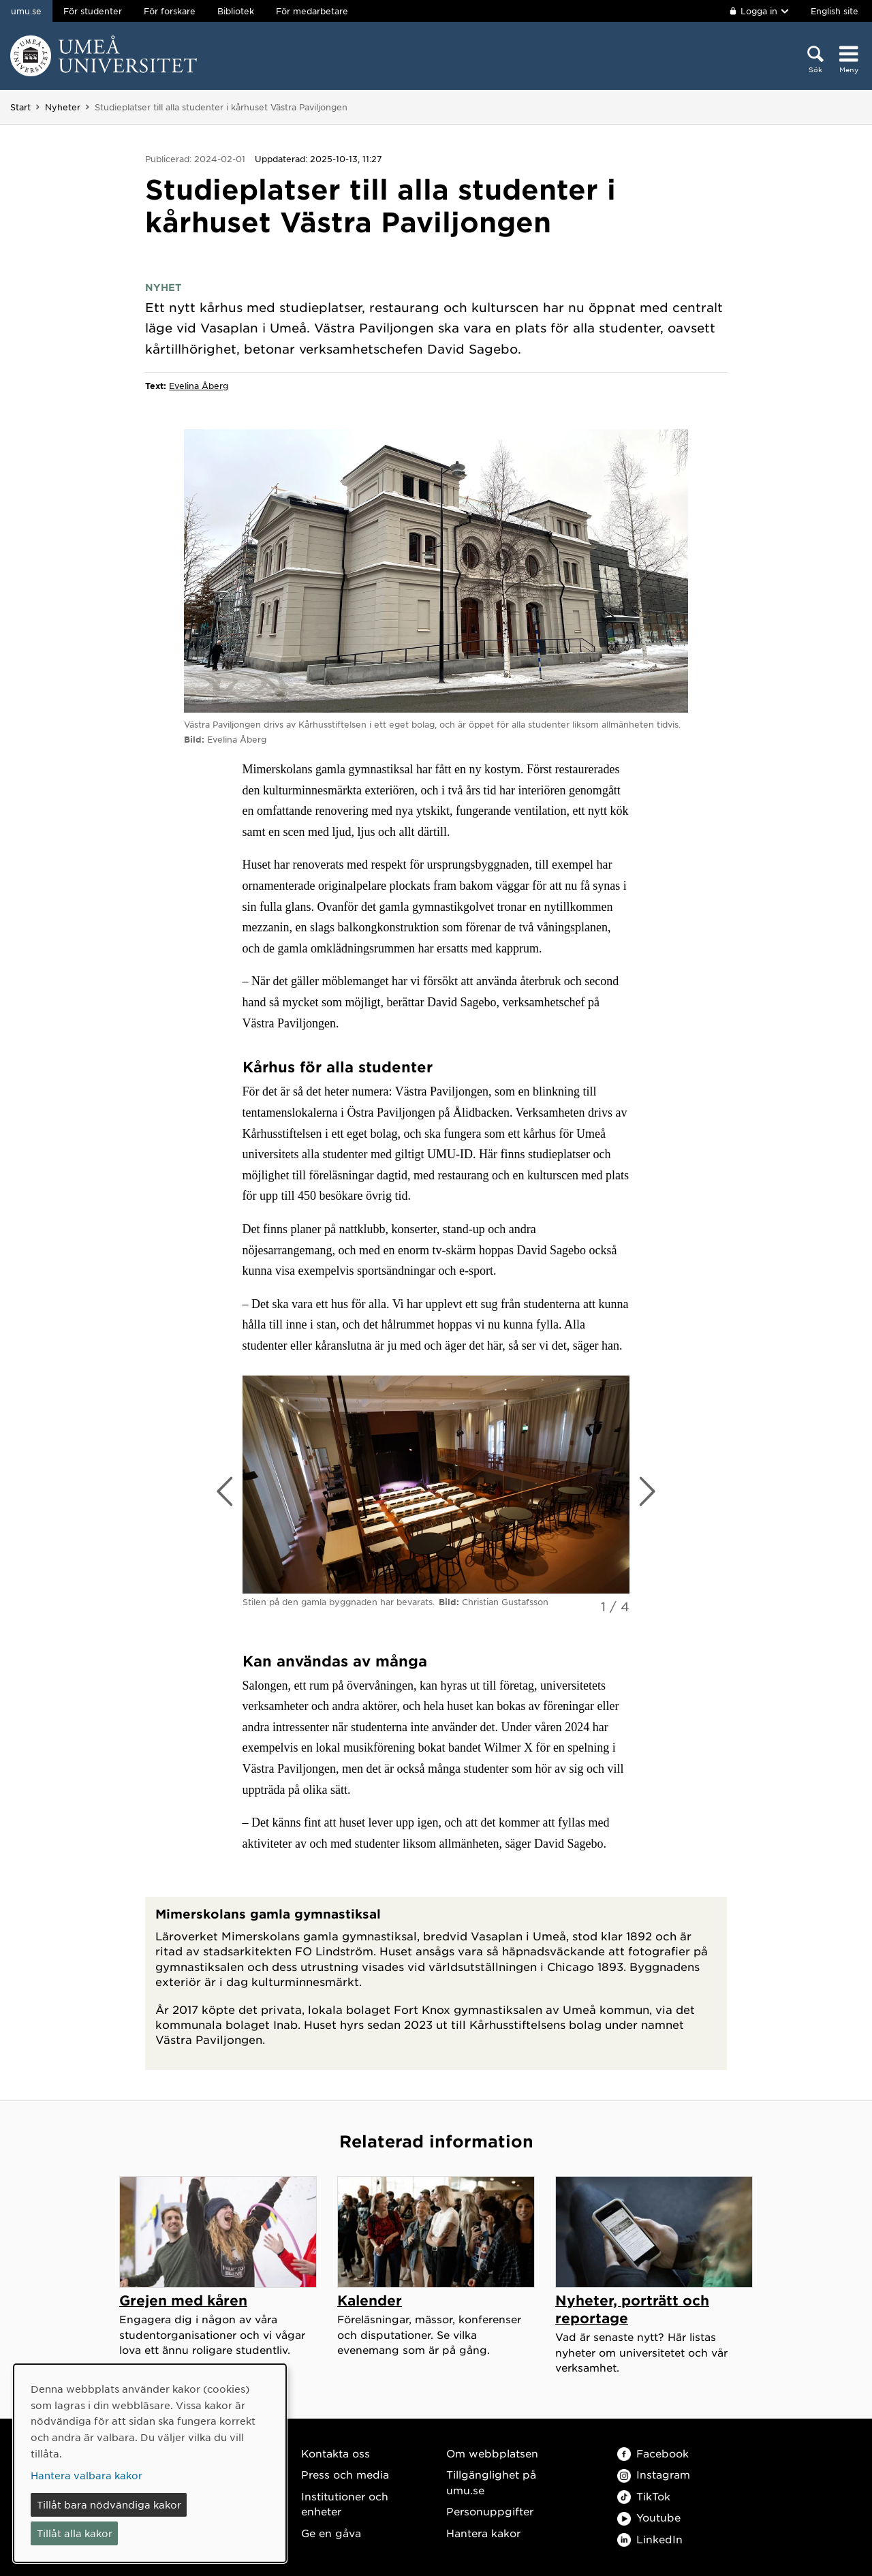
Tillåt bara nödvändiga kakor (109, 2504)
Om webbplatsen (492, 2453)
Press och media (345, 2474)
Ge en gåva (331, 2532)
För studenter (92, 10)
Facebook (653, 2453)
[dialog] (150, 2463)
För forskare (170, 10)
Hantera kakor (483, 2532)
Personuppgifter (489, 2510)
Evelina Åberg (198, 385)
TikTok (643, 2495)
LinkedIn (650, 2538)
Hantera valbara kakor (86, 2475)
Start (20, 107)
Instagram (653, 2474)
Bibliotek (235, 10)
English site (834, 10)
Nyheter (62, 107)
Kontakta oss (335, 2453)
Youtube (649, 2517)
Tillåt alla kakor (74, 2533)
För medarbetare (312, 10)
